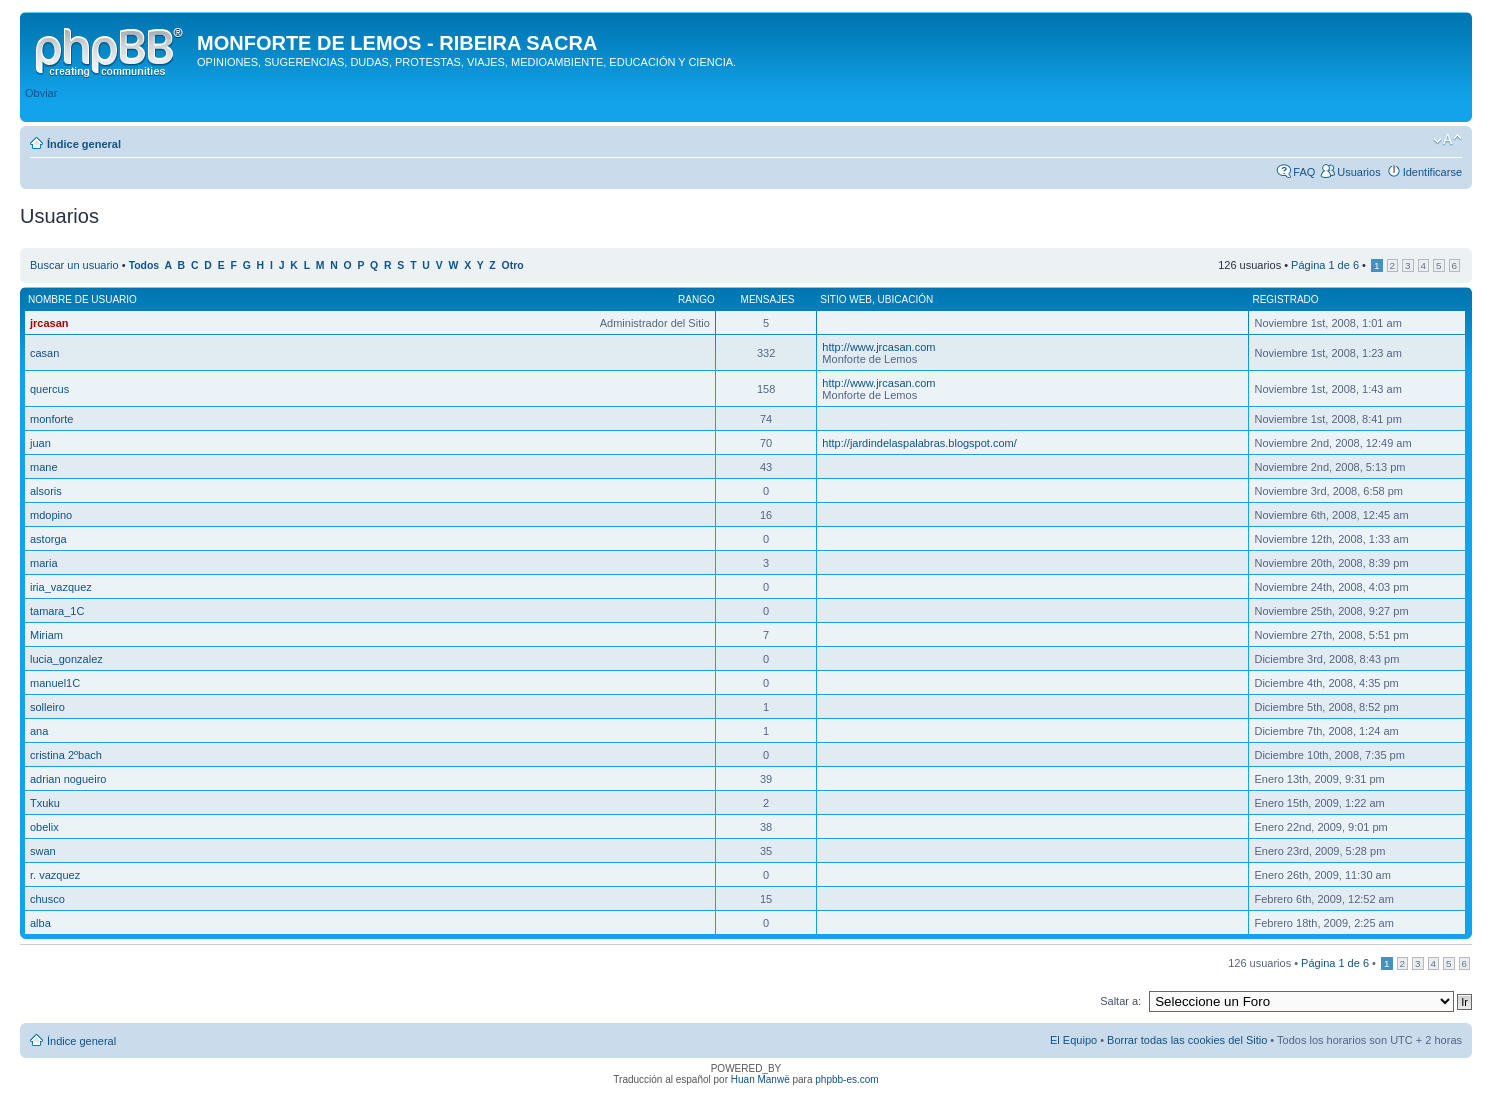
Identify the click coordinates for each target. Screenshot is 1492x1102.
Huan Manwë (760, 1079)
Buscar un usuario (74, 265)
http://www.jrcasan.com (878, 347)
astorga (48, 539)
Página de (1325, 265)
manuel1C (55, 683)
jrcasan (49, 323)
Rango (696, 299)
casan (44, 353)
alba (40, 923)
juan (40, 443)
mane (44, 467)
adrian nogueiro (68, 779)
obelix (44, 827)
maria (44, 563)
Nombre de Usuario (82, 299)
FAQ (1304, 172)
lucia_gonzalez (66, 659)
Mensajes (768, 299)
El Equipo (1073, 1040)
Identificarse (1432, 172)
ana (39, 731)
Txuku (45, 803)
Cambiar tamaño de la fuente (1447, 140)
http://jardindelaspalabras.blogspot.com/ (919, 443)
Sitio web (846, 299)
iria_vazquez (61, 587)
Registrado (1285, 299)
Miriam (46, 635)
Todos (144, 265)
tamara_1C (57, 611)
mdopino (51, 515)
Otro (513, 265)
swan (43, 851)
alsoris (46, 491)
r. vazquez (55, 875)
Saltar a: (1120, 1001)
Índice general (84, 144)
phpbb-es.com (846, 1079)
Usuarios (1358, 172)
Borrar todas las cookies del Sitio (1187, 1040)
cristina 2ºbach (66, 755)
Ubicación (906, 299)
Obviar (41, 93)
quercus (49, 389)
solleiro (47, 707)
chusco (47, 899)
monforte (51, 419)
